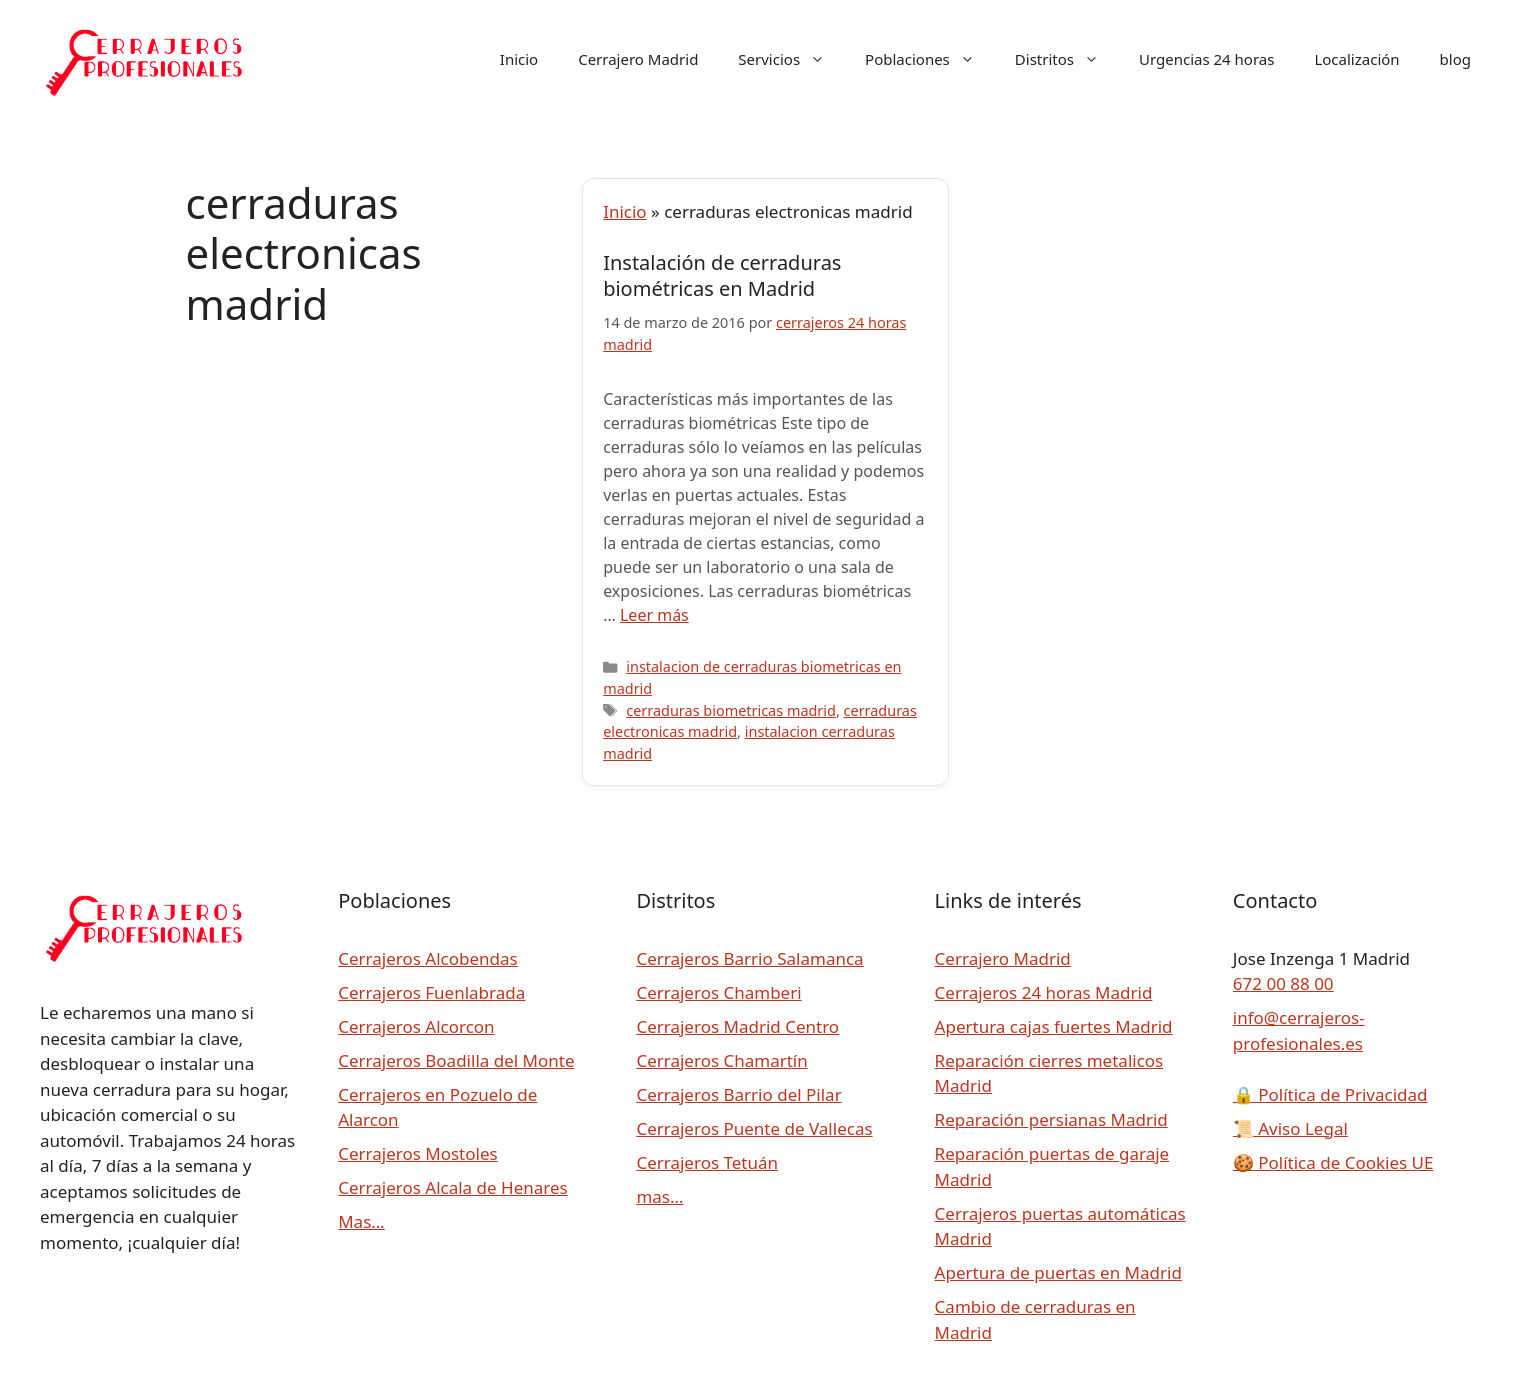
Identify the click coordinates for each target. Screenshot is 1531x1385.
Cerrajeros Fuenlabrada (431, 992)
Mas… (361, 1221)
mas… (659, 1196)
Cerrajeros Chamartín (721, 1060)
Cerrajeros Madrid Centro (737, 1026)
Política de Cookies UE (1333, 1162)
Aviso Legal (1290, 1128)
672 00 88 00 (1283, 983)
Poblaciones (930, 59)
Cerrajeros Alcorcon (416, 1026)
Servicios (791, 59)
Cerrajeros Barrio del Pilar (738, 1094)
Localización (1356, 59)
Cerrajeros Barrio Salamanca (749, 958)
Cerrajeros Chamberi (718, 992)
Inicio (519, 59)
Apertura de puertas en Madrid (1058, 1272)
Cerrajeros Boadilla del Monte (456, 1060)
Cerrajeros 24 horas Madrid (1044, 992)
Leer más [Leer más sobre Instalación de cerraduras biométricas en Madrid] (654, 615)
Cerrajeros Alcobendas (427, 958)
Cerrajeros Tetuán (707, 1162)
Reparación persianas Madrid (1051, 1119)
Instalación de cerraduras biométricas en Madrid (722, 275)
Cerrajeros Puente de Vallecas (754, 1128)
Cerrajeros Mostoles (417, 1153)
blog (1455, 59)
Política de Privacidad (1330, 1094)
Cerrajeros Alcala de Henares (452, 1187)
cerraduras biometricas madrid (731, 710)
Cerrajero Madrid (638, 59)
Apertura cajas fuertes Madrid (1054, 1026)
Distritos (1067, 59)
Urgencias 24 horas (1206, 59)
